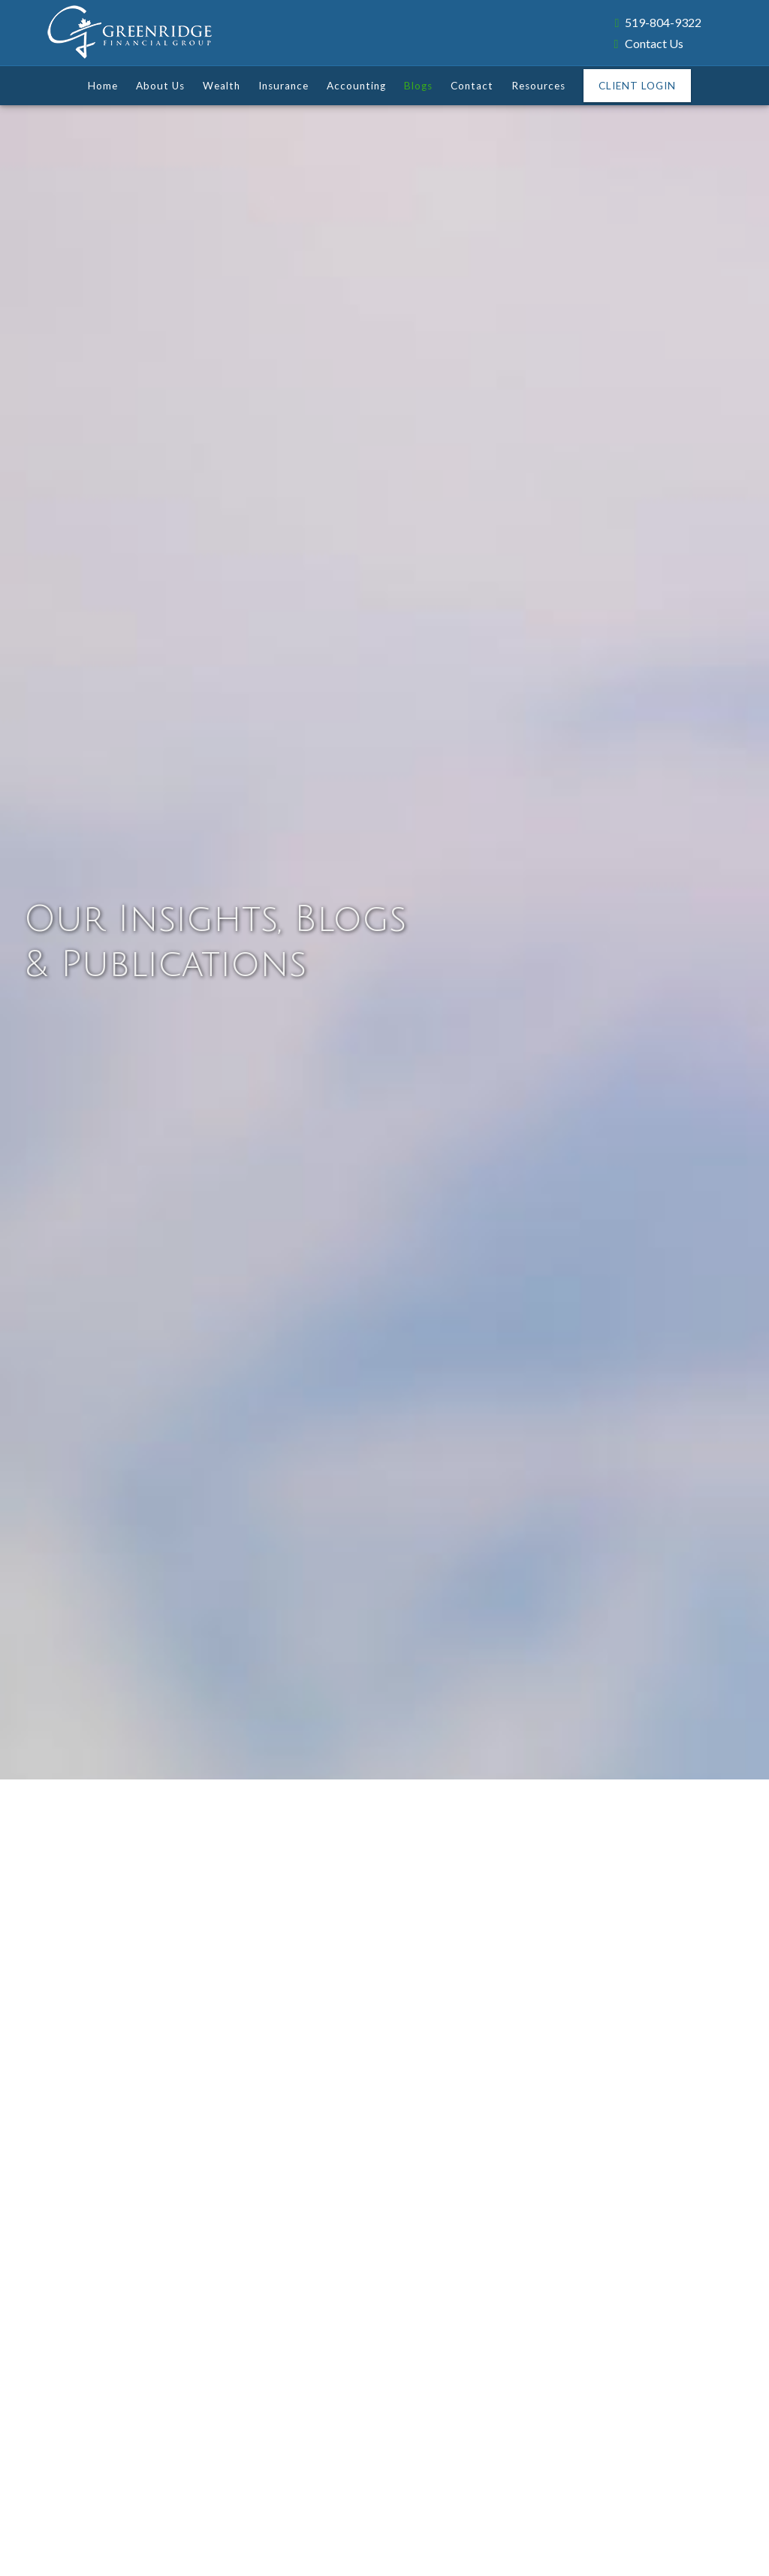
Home (103, 86)
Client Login (637, 86)
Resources (538, 86)
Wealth (221, 86)
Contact (472, 86)
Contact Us (649, 43)
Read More (87, 2244)
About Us (160, 86)
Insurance (283, 86)
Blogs (418, 86)
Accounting (356, 86)
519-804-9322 (658, 22)
